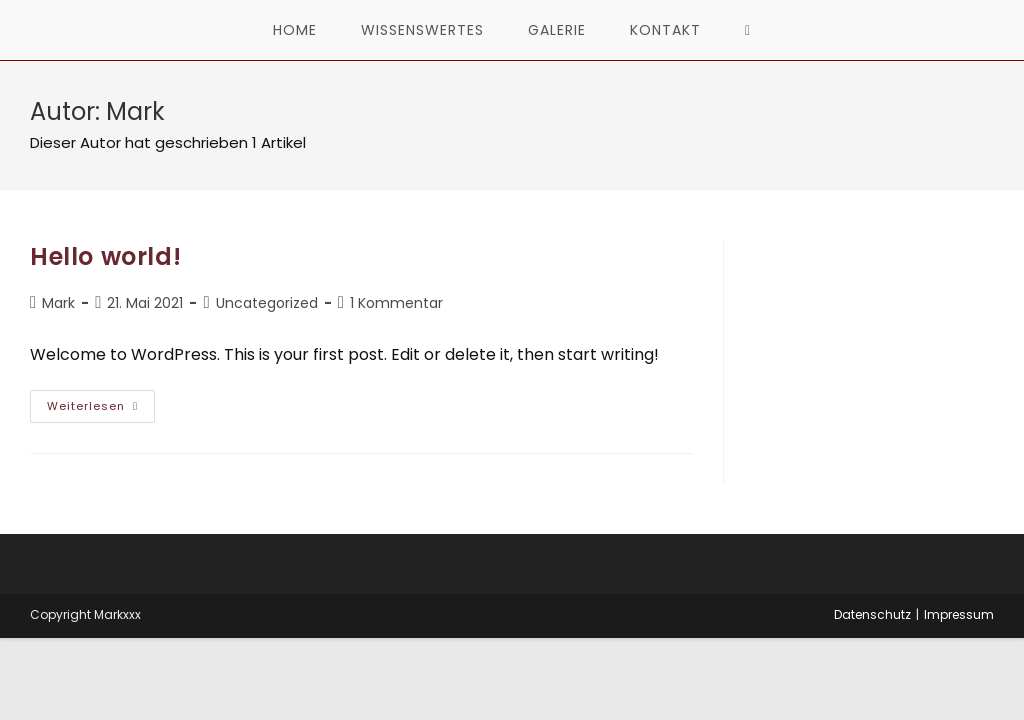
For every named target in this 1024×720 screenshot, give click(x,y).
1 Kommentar (396, 303)
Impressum (959, 614)
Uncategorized (267, 303)
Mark (58, 303)
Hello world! (105, 256)
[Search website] (748, 30)
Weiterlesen (101, 410)
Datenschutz (872, 614)
